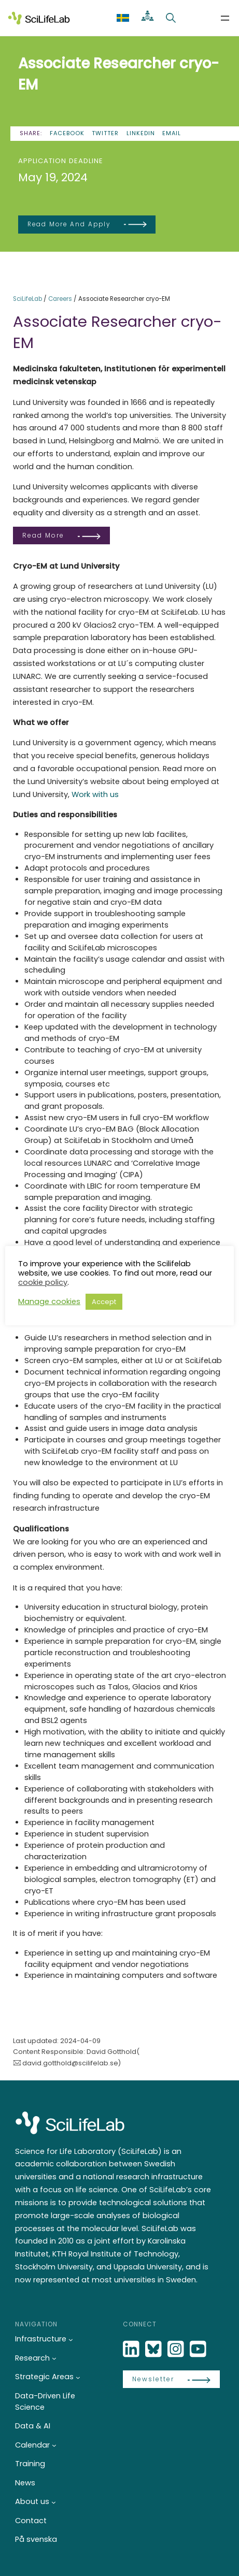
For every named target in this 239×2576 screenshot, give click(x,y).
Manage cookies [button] (49, 1301)
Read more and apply (68, 224)
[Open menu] (225, 18)
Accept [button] (104, 1302)
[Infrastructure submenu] (70, 2339)
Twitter (105, 133)
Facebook (67, 133)
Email (171, 133)
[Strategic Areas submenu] (78, 2377)
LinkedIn (140, 133)
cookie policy (42, 1282)
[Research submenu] (54, 2358)
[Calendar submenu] (54, 2445)
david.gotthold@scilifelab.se (70, 2063)
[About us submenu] (53, 2502)
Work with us (95, 794)
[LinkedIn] (132, 2349)
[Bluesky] (154, 2349)
